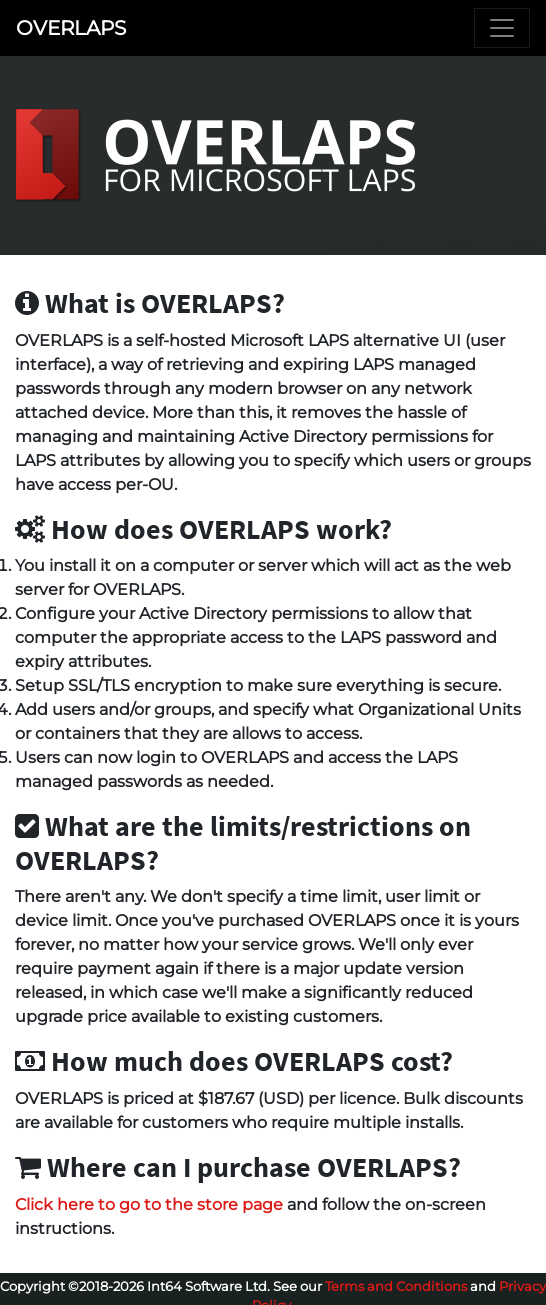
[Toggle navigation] (502, 28)
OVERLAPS (71, 28)
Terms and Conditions (396, 1286)
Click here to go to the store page (149, 1204)
